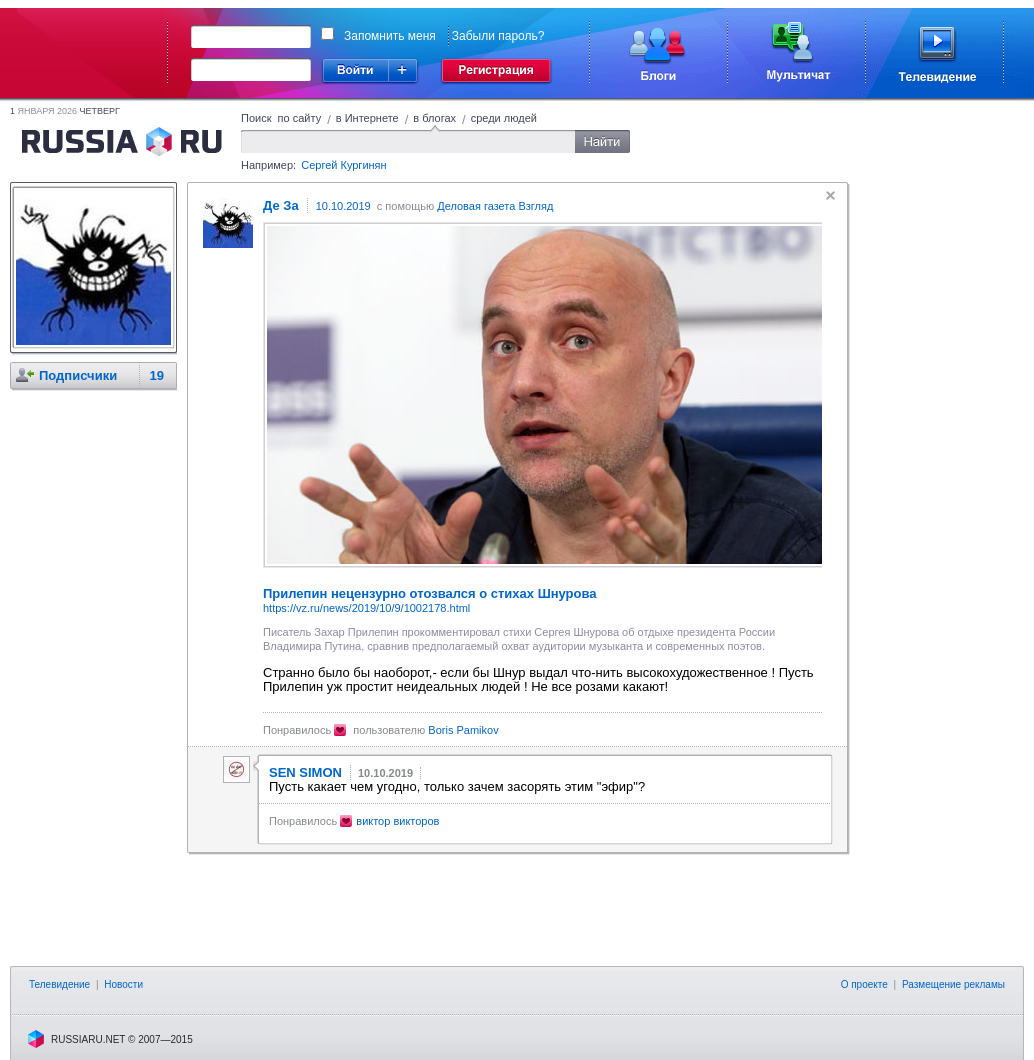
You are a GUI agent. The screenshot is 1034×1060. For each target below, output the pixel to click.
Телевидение (59, 984)
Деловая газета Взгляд (495, 206)
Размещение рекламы (953, 984)
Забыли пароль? (498, 36)
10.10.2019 (343, 206)
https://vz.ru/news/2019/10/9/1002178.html (366, 608)
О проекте (864, 984)
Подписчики (78, 375)
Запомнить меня (390, 36)
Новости (123, 984)
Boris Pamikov (463, 730)
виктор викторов (397, 821)
